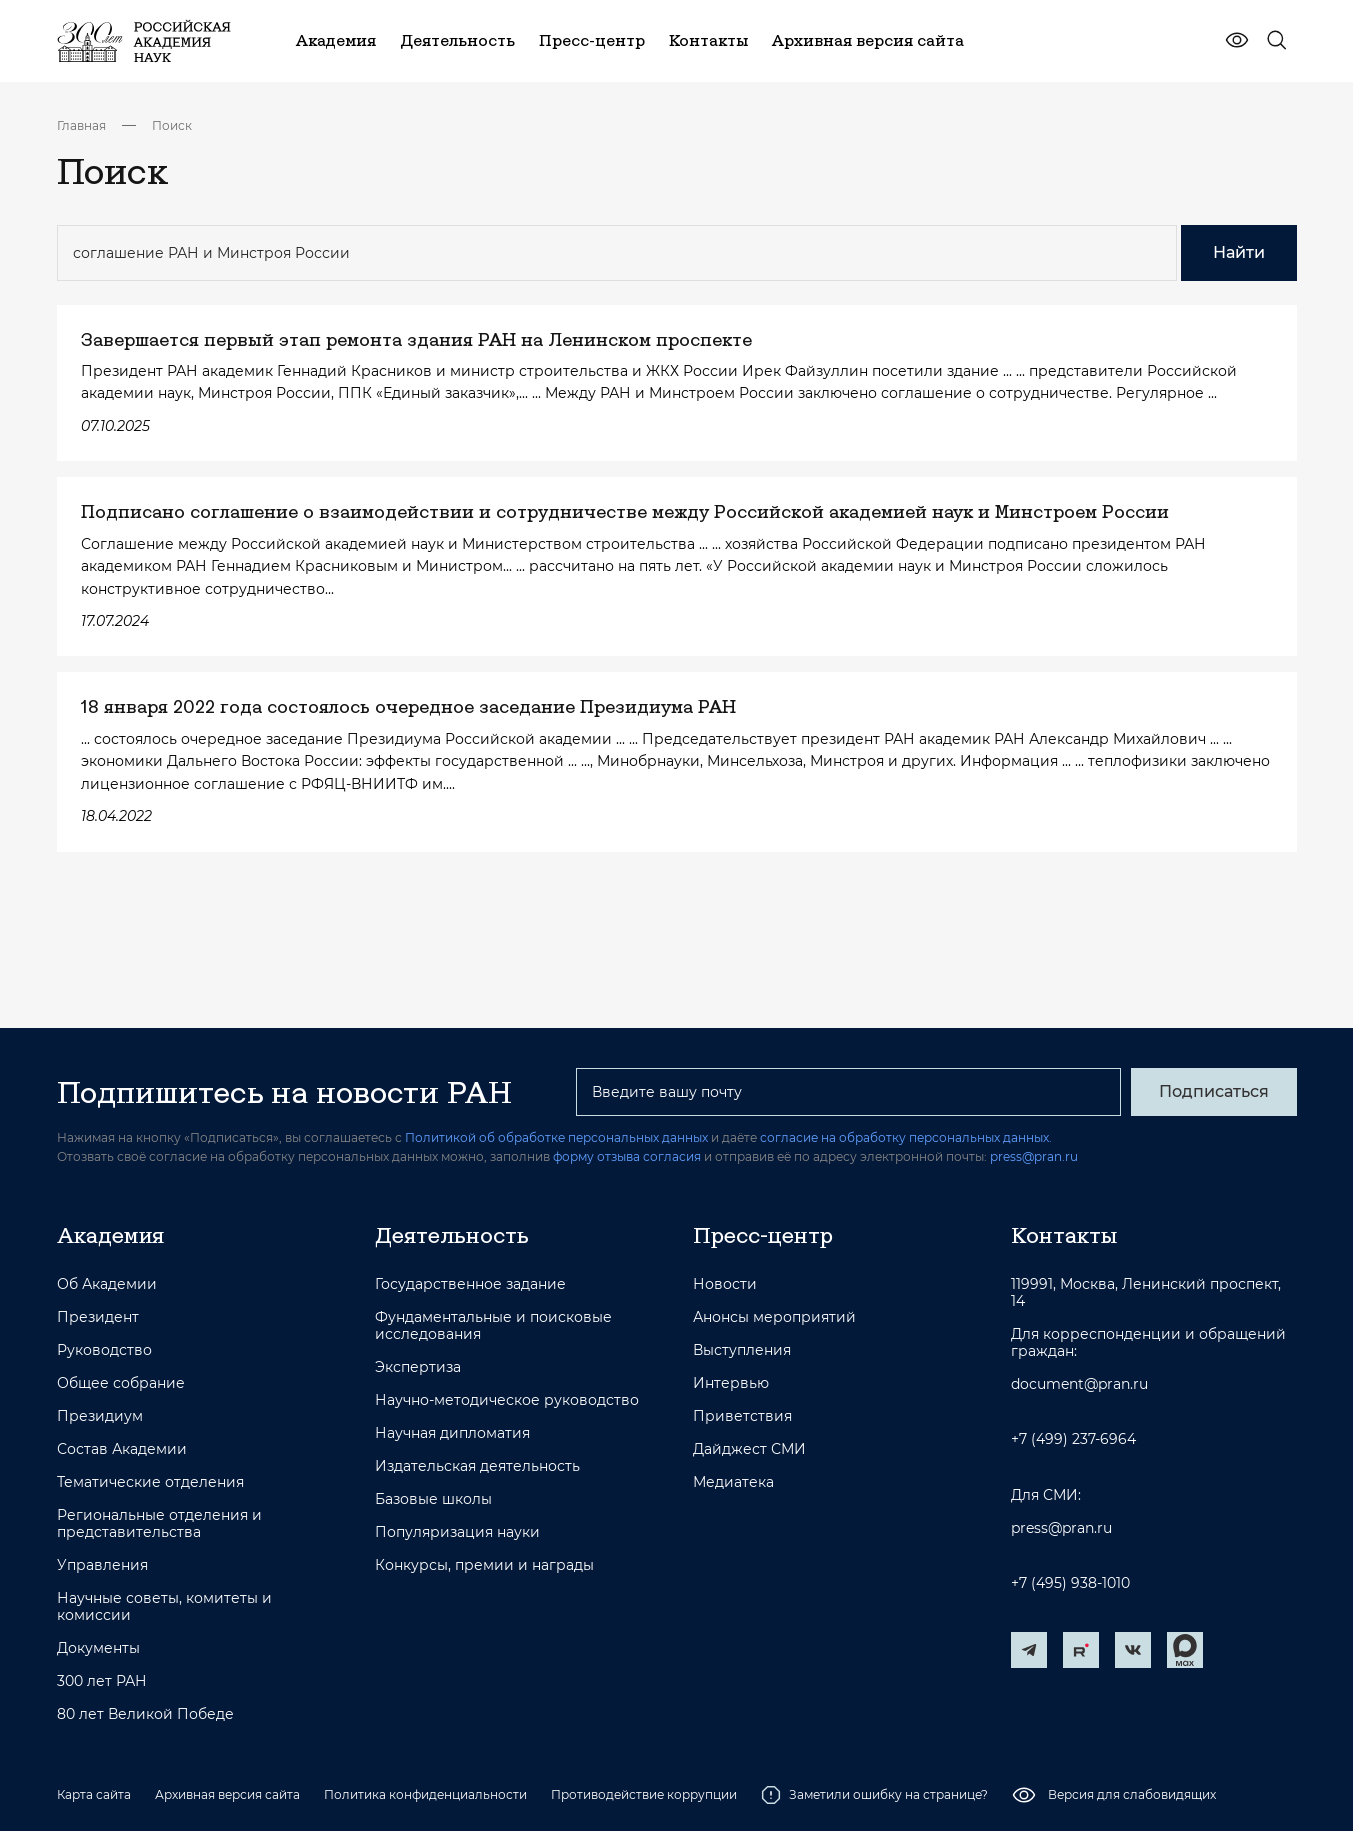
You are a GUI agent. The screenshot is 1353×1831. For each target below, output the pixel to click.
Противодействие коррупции (644, 1794)
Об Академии (107, 1284)
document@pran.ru (1079, 1384)
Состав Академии (122, 1449)
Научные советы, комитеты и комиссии (164, 1607)
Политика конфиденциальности (425, 1794)
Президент (98, 1317)
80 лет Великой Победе (145, 1714)
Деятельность (452, 1235)
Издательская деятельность (477, 1466)
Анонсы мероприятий (774, 1317)
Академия (110, 1235)
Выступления (742, 1350)
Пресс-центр (763, 1235)
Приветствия (742, 1416)
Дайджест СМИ (749, 1449)
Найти (1239, 252)
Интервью (731, 1383)
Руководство (104, 1350)
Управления (102, 1565)
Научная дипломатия (452, 1433)
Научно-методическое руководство (507, 1400)
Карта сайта (94, 1794)
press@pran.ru (1034, 1156)
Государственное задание (470, 1284)
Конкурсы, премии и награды (484, 1565)
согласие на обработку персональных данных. (906, 1137)
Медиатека (733, 1482)
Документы (98, 1648)
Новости (725, 1284)
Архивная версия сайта (227, 1794)
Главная (81, 125)
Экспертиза (418, 1367)
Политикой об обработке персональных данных (556, 1137)
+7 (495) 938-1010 (1070, 1583)
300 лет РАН (102, 1681)
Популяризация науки (457, 1532)
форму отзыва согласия (627, 1156)
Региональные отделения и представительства (159, 1524)
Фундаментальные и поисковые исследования (493, 1326)
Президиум (100, 1416)
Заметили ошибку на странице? (874, 1795)
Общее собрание (121, 1383)
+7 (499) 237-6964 (1073, 1439)
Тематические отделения (150, 1482)
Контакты (1064, 1235)
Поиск (172, 125)
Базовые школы (433, 1499)
